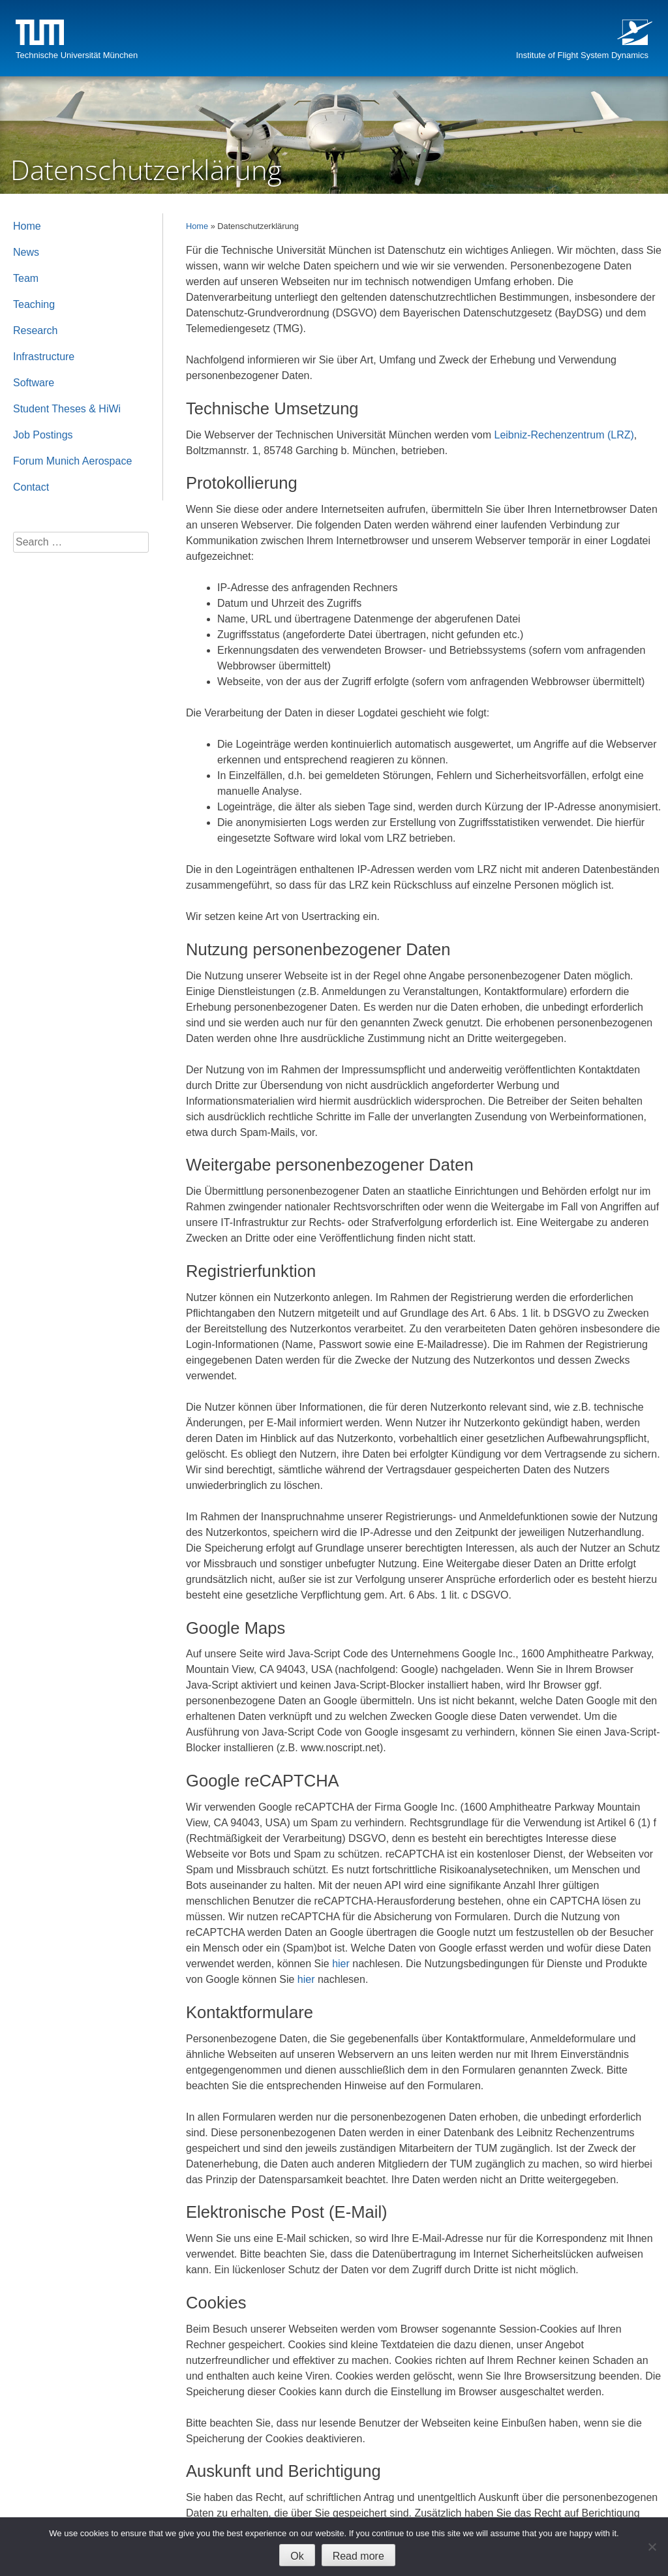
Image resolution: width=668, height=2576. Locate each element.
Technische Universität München (77, 55)
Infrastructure (43, 356)
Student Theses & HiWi (67, 408)
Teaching (34, 304)
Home (197, 226)
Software (33, 382)
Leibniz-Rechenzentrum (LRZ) (564, 434)
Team (25, 278)
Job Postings (43, 434)
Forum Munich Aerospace (72, 461)
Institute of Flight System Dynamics (582, 55)
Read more (358, 2556)
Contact (31, 487)
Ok (296, 2556)
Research (35, 330)
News (26, 252)
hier (341, 1963)
